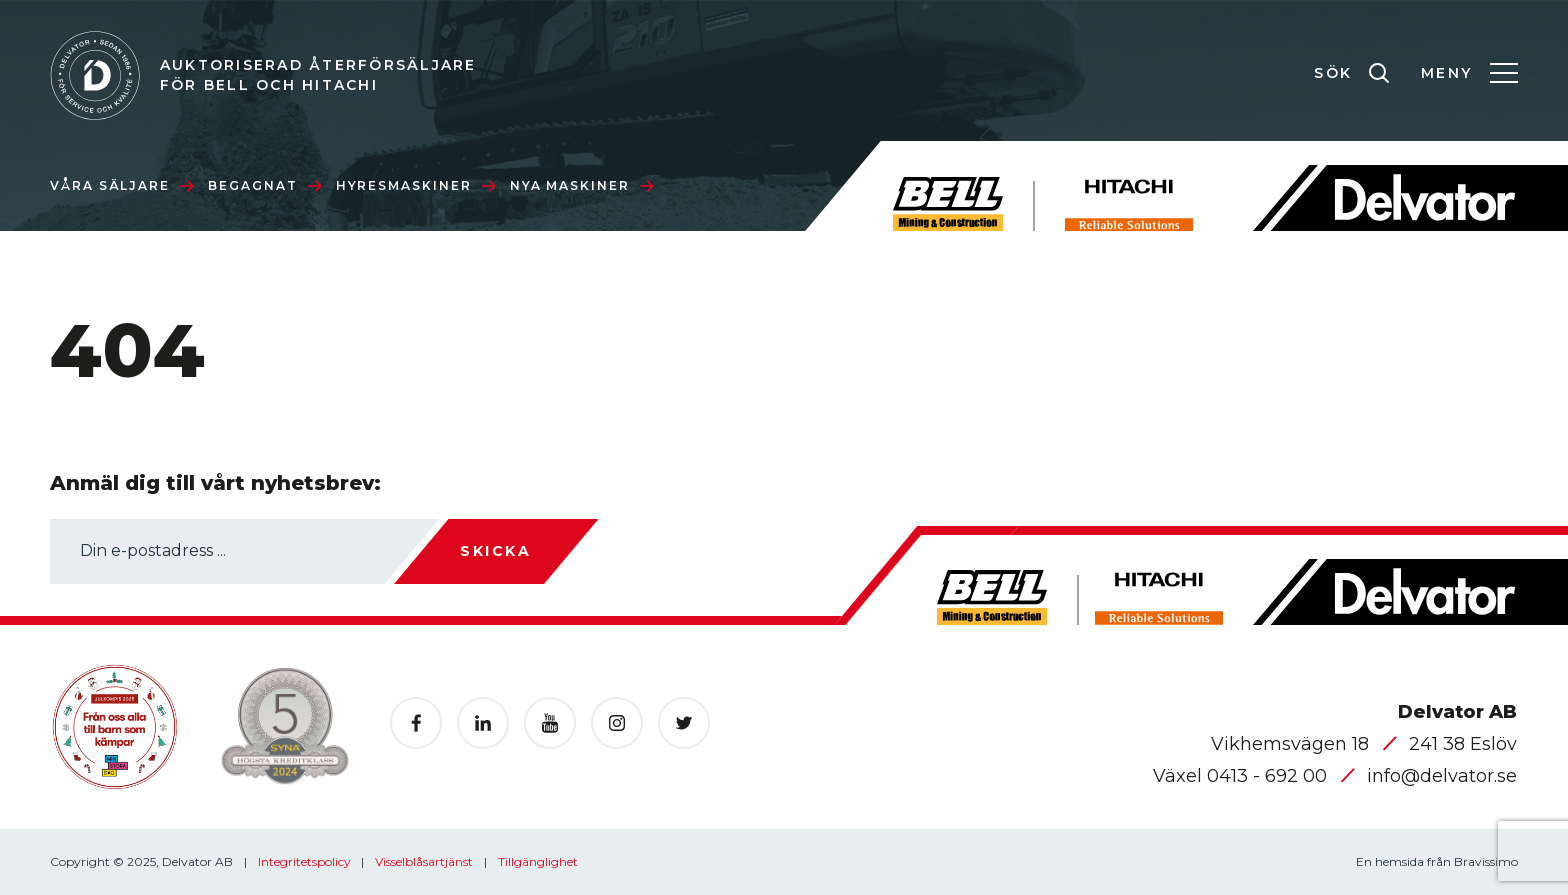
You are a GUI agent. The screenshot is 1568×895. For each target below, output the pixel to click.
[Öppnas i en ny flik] (416, 723)
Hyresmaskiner (416, 185)
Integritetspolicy (306, 861)
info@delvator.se (1442, 776)
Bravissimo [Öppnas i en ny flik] (1486, 861)
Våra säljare (122, 185)
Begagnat (264, 185)
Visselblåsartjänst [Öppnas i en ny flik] (425, 861)
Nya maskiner (582, 185)
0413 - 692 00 (1269, 776)
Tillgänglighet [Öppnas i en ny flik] (538, 861)
